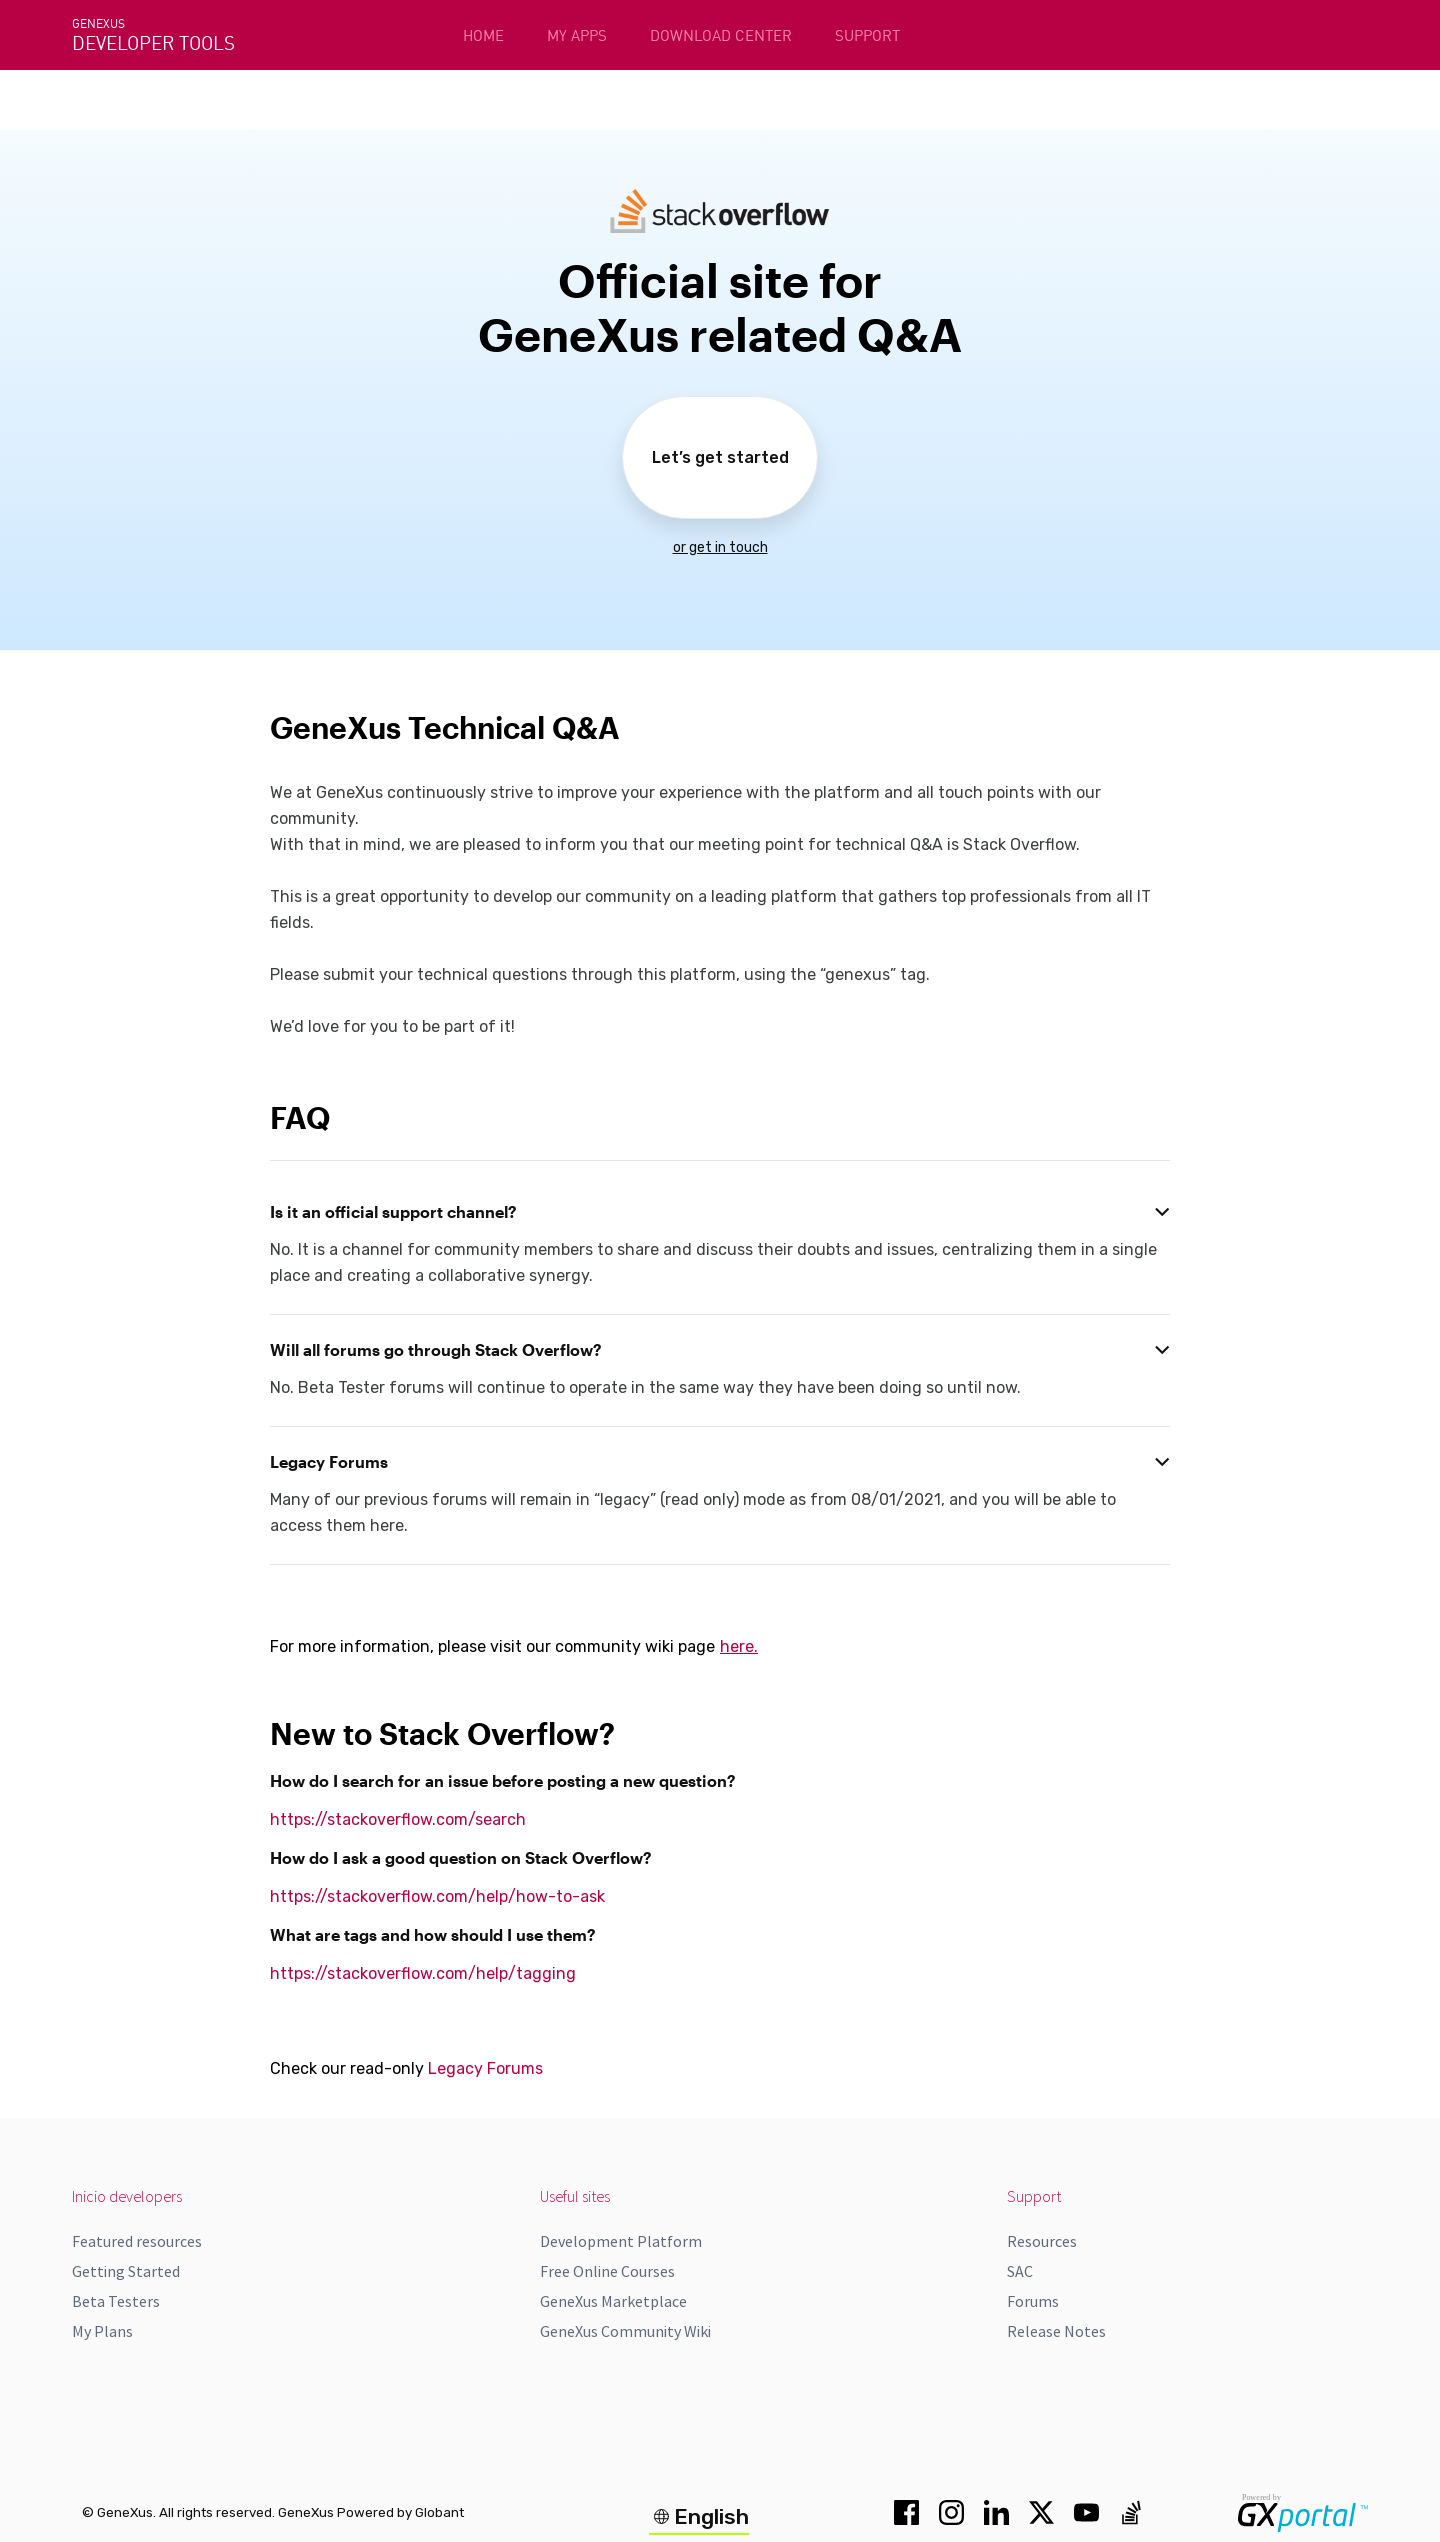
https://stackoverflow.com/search (398, 1819)
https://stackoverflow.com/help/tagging (423, 1973)
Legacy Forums (485, 2068)
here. (739, 1646)
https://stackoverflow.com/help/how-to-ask (437, 1896)
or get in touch (720, 547)
